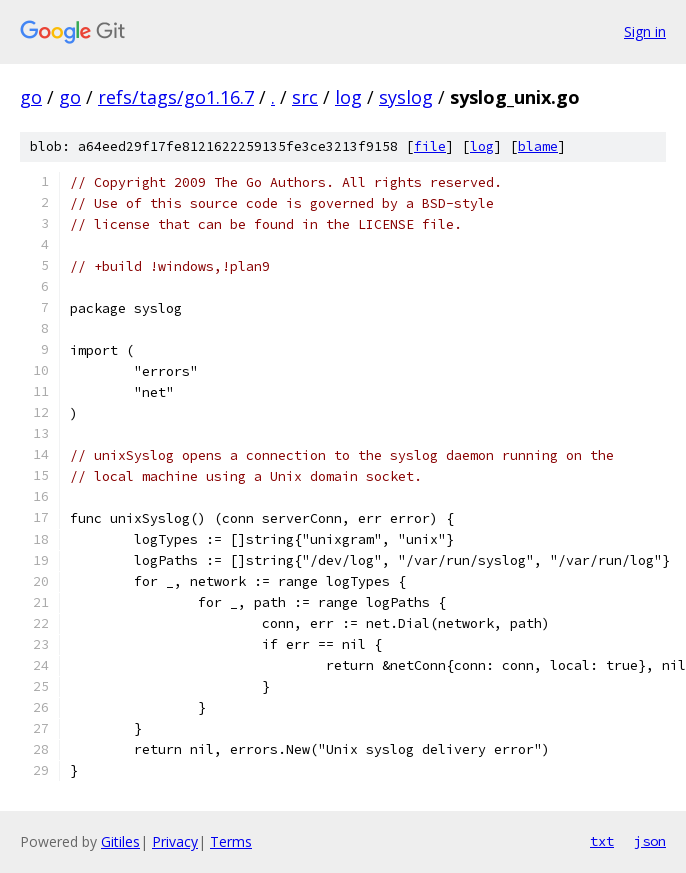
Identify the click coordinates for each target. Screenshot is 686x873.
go (31, 97)
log (348, 97)
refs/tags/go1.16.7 (176, 97)
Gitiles (120, 841)
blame (538, 146)
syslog (406, 97)
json (650, 841)
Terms (231, 841)
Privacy (175, 841)
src (305, 97)
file (430, 146)
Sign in (645, 31)
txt (602, 841)
